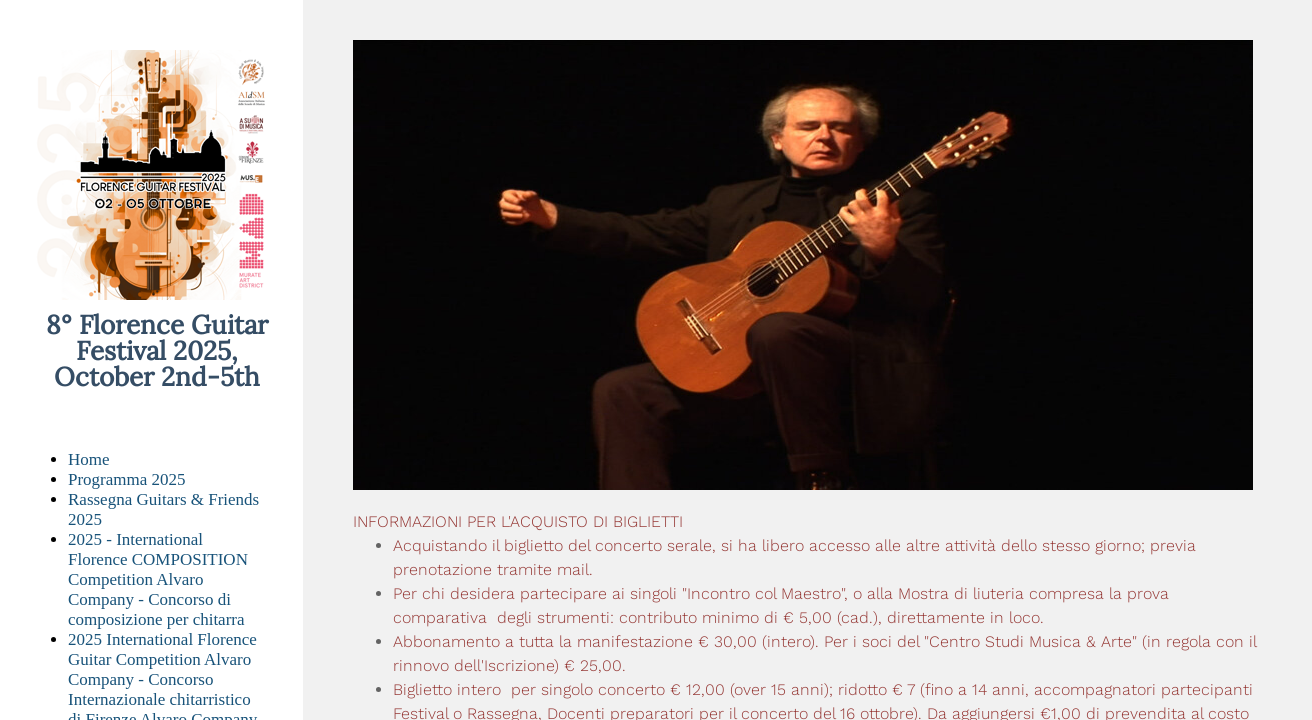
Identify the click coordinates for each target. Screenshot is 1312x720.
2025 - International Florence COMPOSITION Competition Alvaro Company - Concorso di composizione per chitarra (158, 579)
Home (89, 459)
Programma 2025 (127, 479)
